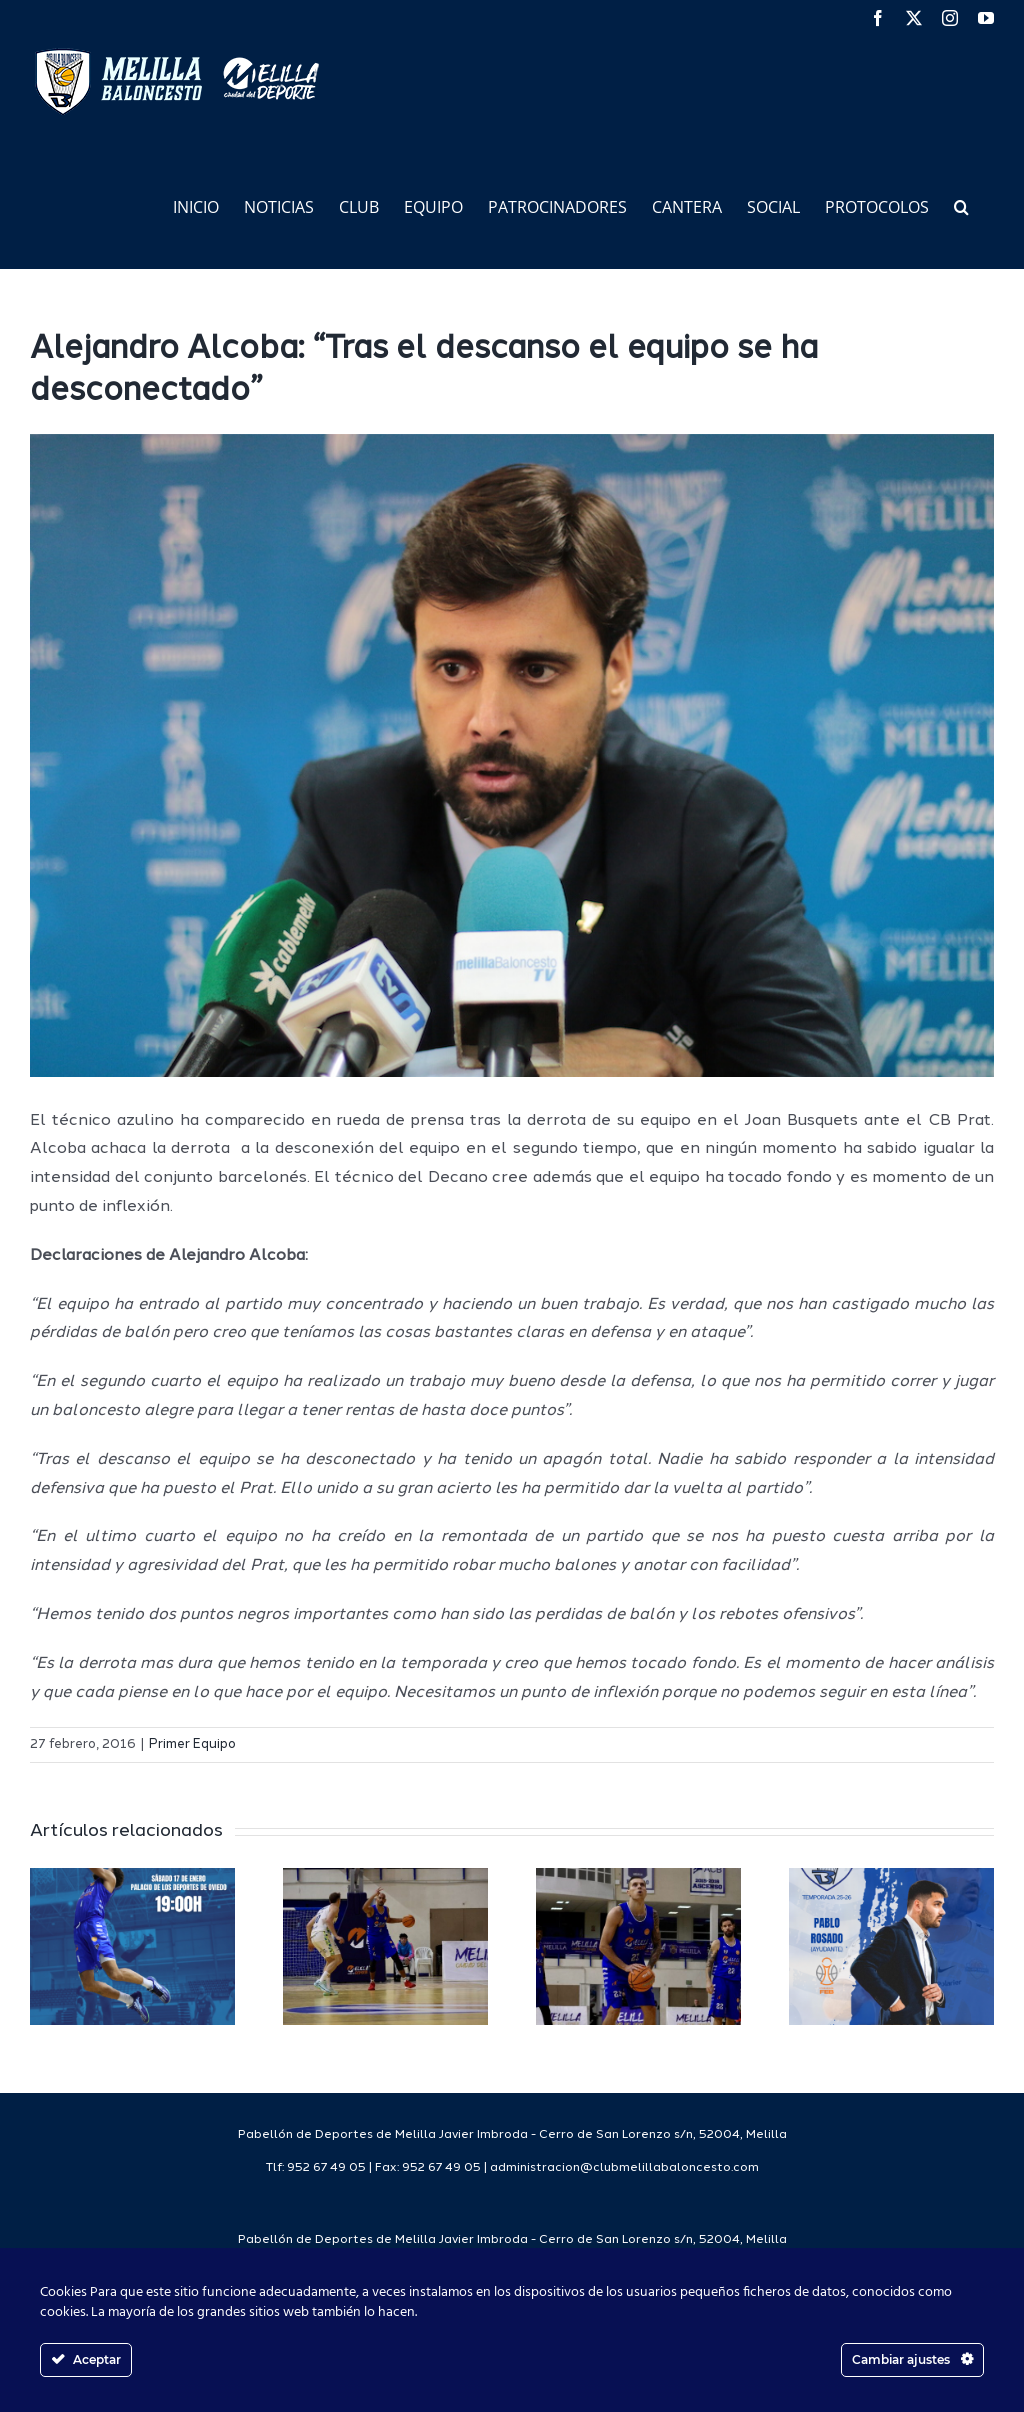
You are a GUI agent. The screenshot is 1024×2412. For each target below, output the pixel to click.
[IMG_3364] (512, 755)
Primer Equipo (192, 1744)
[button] (961, 205)
